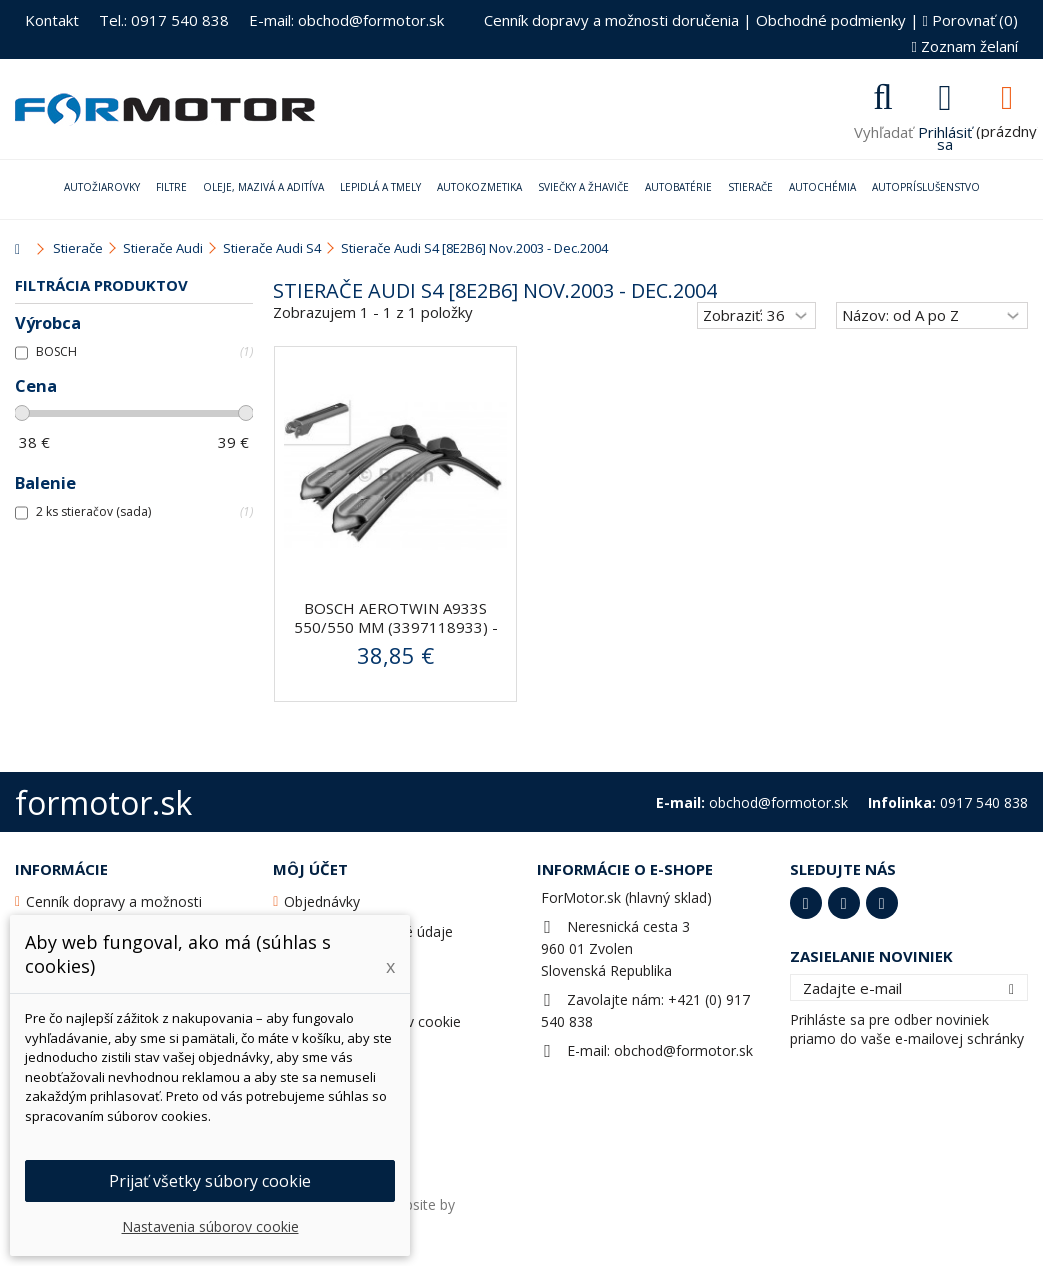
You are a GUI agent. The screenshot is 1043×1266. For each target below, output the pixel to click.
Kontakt (52, 20)
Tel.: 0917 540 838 (164, 20)
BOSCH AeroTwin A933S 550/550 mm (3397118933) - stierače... (396, 627)
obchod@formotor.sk (683, 1050)
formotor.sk (103, 802)
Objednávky (322, 901)
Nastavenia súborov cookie (210, 1226)
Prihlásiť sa (945, 136)
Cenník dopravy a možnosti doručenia (611, 20)
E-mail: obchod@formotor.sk (346, 20)
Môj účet (310, 869)
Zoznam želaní (965, 46)
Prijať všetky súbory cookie (210, 1181)
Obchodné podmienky (831, 20)
